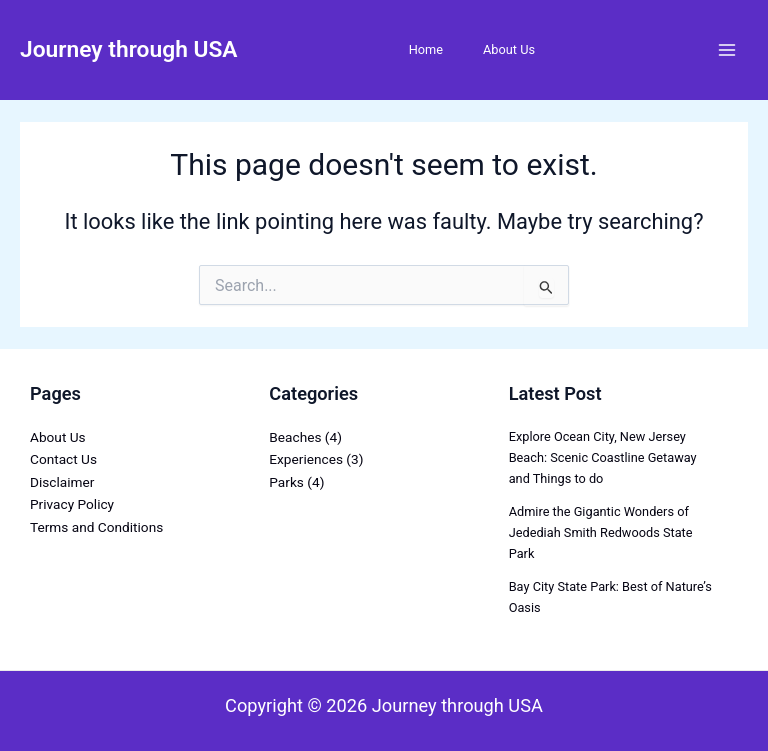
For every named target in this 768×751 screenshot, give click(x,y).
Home (426, 49)
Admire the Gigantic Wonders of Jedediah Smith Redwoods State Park (601, 532)
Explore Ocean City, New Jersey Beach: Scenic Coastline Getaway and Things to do (603, 457)
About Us (509, 49)
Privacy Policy (72, 504)
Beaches (295, 437)
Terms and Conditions (96, 527)
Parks (286, 482)
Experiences (306, 459)
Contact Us (63, 459)
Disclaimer (62, 482)
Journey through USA (129, 49)
